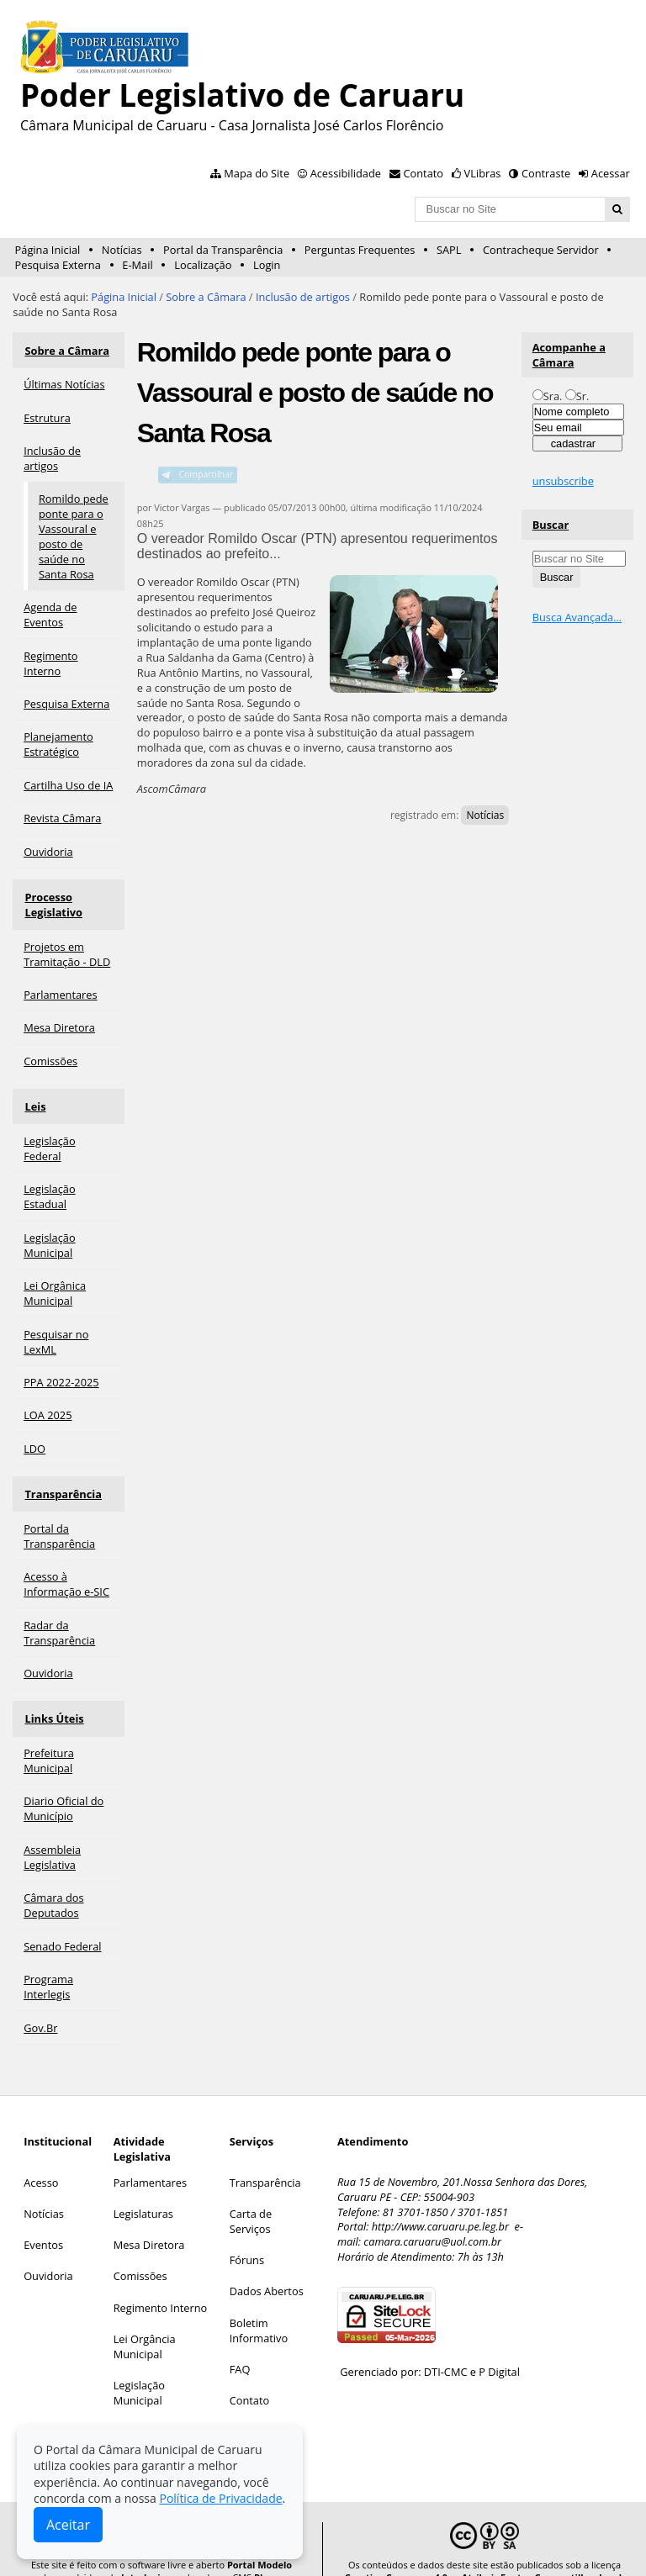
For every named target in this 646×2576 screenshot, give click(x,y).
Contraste (546, 173)
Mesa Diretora (149, 2217)
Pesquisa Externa (58, 264)
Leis (34, 1093)
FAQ (240, 2341)
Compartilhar (205, 474)
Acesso (41, 2154)
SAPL (449, 249)
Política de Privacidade (220, 2498)
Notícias (122, 249)
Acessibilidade (345, 173)
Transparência (62, 1474)
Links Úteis (53, 1694)
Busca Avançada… (577, 617)
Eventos (43, 2217)
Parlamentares (150, 2154)
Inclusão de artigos (303, 296)
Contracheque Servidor (541, 249)
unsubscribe (563, 480)
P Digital (499, 2344)
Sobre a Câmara (206, 296)
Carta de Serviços (251, 2193)
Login (266, 264)
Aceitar (68, 2524)
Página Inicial (48, 249)
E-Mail (137, 264)
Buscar (550, 524)
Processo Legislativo (53, 896)
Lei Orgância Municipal (145, 2319)
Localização (202, 264)
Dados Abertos (267, 2264)
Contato (424, 173)
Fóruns (247, 2232)
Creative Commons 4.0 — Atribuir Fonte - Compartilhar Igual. (485, 2549)
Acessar (610, 173)
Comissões (140, 2249)
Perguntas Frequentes (359, 249)
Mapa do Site (256, 173)
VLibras (482, 173)
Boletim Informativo (259, 2303)
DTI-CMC (446, 2344)
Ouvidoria (48, 2249)
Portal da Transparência (223, 249)
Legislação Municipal (139, 2365)
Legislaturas (143, 2185)
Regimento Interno (161, 2280)
